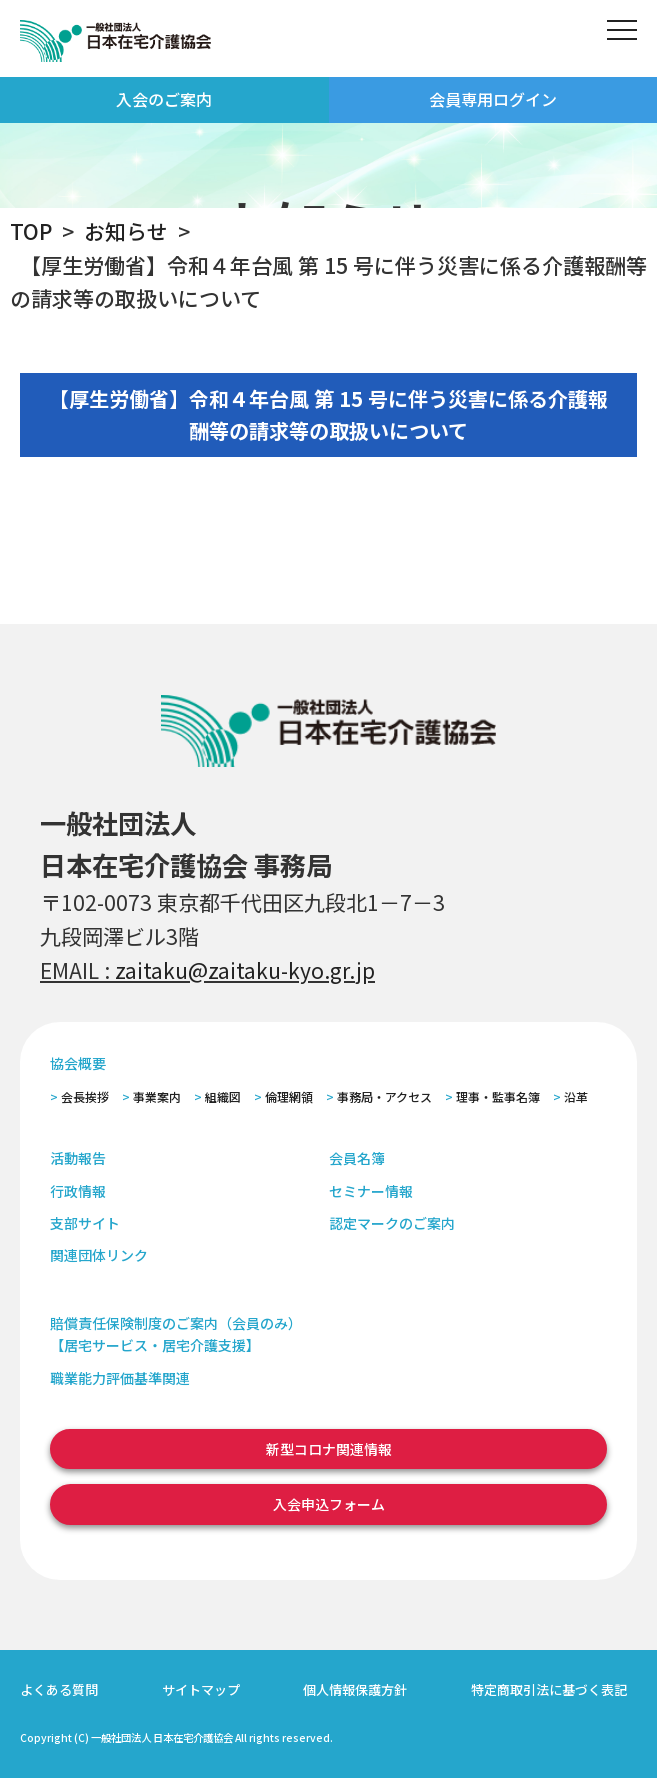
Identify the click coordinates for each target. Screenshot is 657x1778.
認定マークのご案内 (392, 1223)
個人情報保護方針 (355, 1689)
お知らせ (126, 231)
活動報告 (78, 1158)
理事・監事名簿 (498, 1096)
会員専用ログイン (493, 99)
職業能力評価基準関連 (120, 1378)
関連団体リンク (99, 1255)
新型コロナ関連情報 (329, 1449)
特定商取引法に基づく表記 (549, 1689)
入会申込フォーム (329, 1504)
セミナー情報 (371, 1191)
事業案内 (157, 1096)
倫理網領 (289, 1096)
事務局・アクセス (384, 1096)
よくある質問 (59, 1689)
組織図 (223, 1096)
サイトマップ (201, 1689)
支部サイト (85, 1223)
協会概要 (78, 1063)
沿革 (576, 1096)
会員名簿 (357, 1158)
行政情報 (78, 1191)
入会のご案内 (164, 99)
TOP (31, 231)
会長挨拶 (85, 1096)
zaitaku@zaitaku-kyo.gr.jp (245, 970)
